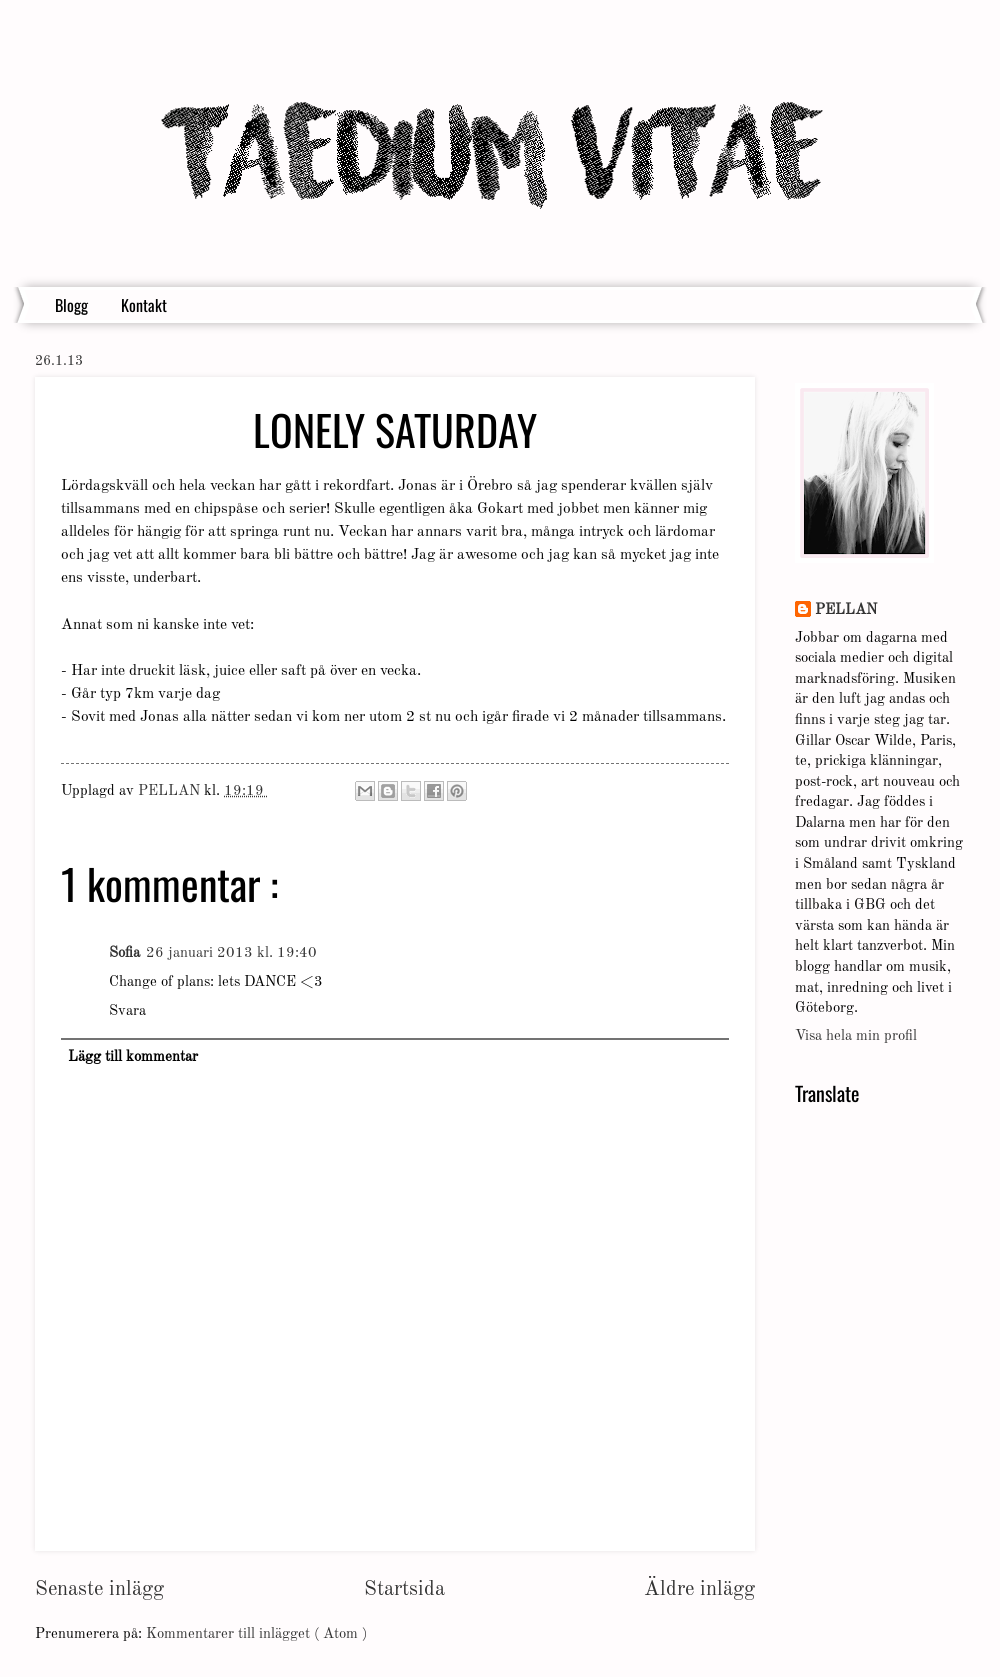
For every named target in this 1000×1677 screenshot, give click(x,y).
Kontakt (144, 305)
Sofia (124, 953)
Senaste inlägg (99, 1589)
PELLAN (846, 610)
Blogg (71, 305)
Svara (127, 1011)
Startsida (404, 1589)
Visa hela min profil (856, 1036)
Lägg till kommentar (133, 1057)
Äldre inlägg (699, 1589)
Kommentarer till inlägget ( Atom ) (256, 1634)
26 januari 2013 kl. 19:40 (231, 953)
